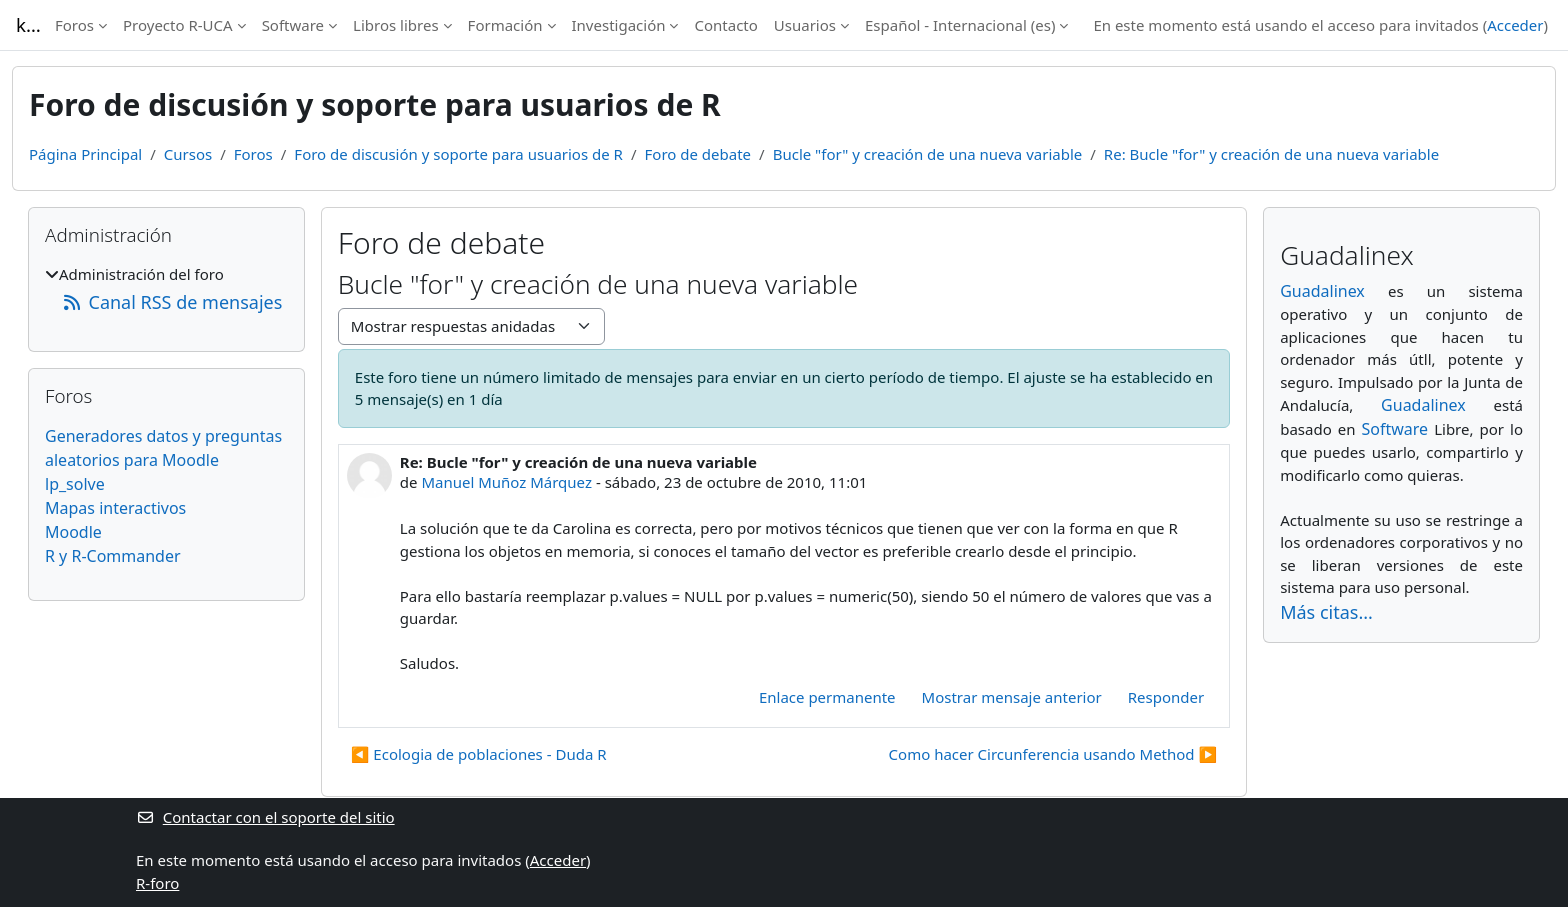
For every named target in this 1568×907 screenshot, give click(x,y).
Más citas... (1326, 612)
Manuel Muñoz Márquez (506, 482)
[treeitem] (166, 289)
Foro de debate (698, 154)
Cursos (188, 154)
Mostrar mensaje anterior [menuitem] (1012, 697)
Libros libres (396, 25)
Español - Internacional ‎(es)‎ (960, 25)
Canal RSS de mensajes (171, 302)
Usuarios (805, 25)
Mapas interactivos (115, 508)
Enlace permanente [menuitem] (827, 697)
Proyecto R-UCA (178, 25)
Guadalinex (1322, 291)
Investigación (619, 25)
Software (293, 25)
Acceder (1515, 25)
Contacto (725, 25)
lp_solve (75, 484)
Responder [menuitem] (1166, 697)
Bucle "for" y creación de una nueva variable (928, 154)
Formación (505, 25)
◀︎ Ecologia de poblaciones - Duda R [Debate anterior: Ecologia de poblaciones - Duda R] (479, 754)
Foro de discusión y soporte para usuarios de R (458, 154)
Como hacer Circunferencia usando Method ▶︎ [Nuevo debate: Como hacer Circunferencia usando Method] (1053, 754)
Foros (74, 25)
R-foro (157, 883)
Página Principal (85, 154)
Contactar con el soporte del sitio (265, 817)
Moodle (73, 532)
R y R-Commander (113, 556)
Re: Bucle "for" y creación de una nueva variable (1271, 154)
